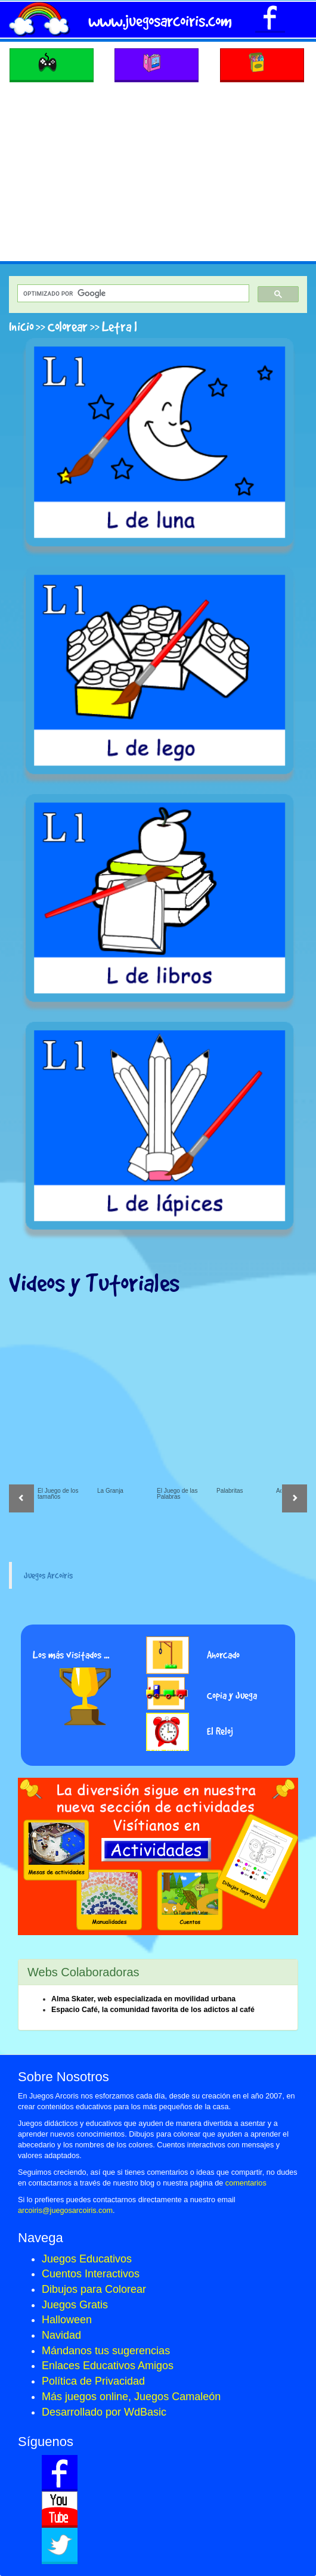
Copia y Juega (232, 1695)
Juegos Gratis (75, 2305)
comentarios (246, 2183)
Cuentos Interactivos (91, 2274)
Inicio (21, 326)
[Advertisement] (158, 171)
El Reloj (220, 1731)
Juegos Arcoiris (48, 1575)
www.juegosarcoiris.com (160, 20)
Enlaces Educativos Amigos (108, 2366)
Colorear (68, 326)
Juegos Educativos (87, 2259)
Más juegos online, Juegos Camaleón (131, 2397)
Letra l (119, 326)
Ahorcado (223, 1654)
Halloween (67, 2320)
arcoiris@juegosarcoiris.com (65, 2210)
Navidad (61, 2335)
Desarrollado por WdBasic (104, 2412)
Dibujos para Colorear (94, 2289)
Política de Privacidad (93, 2381)
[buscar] (132, 293)
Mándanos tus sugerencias (106, 2351)
